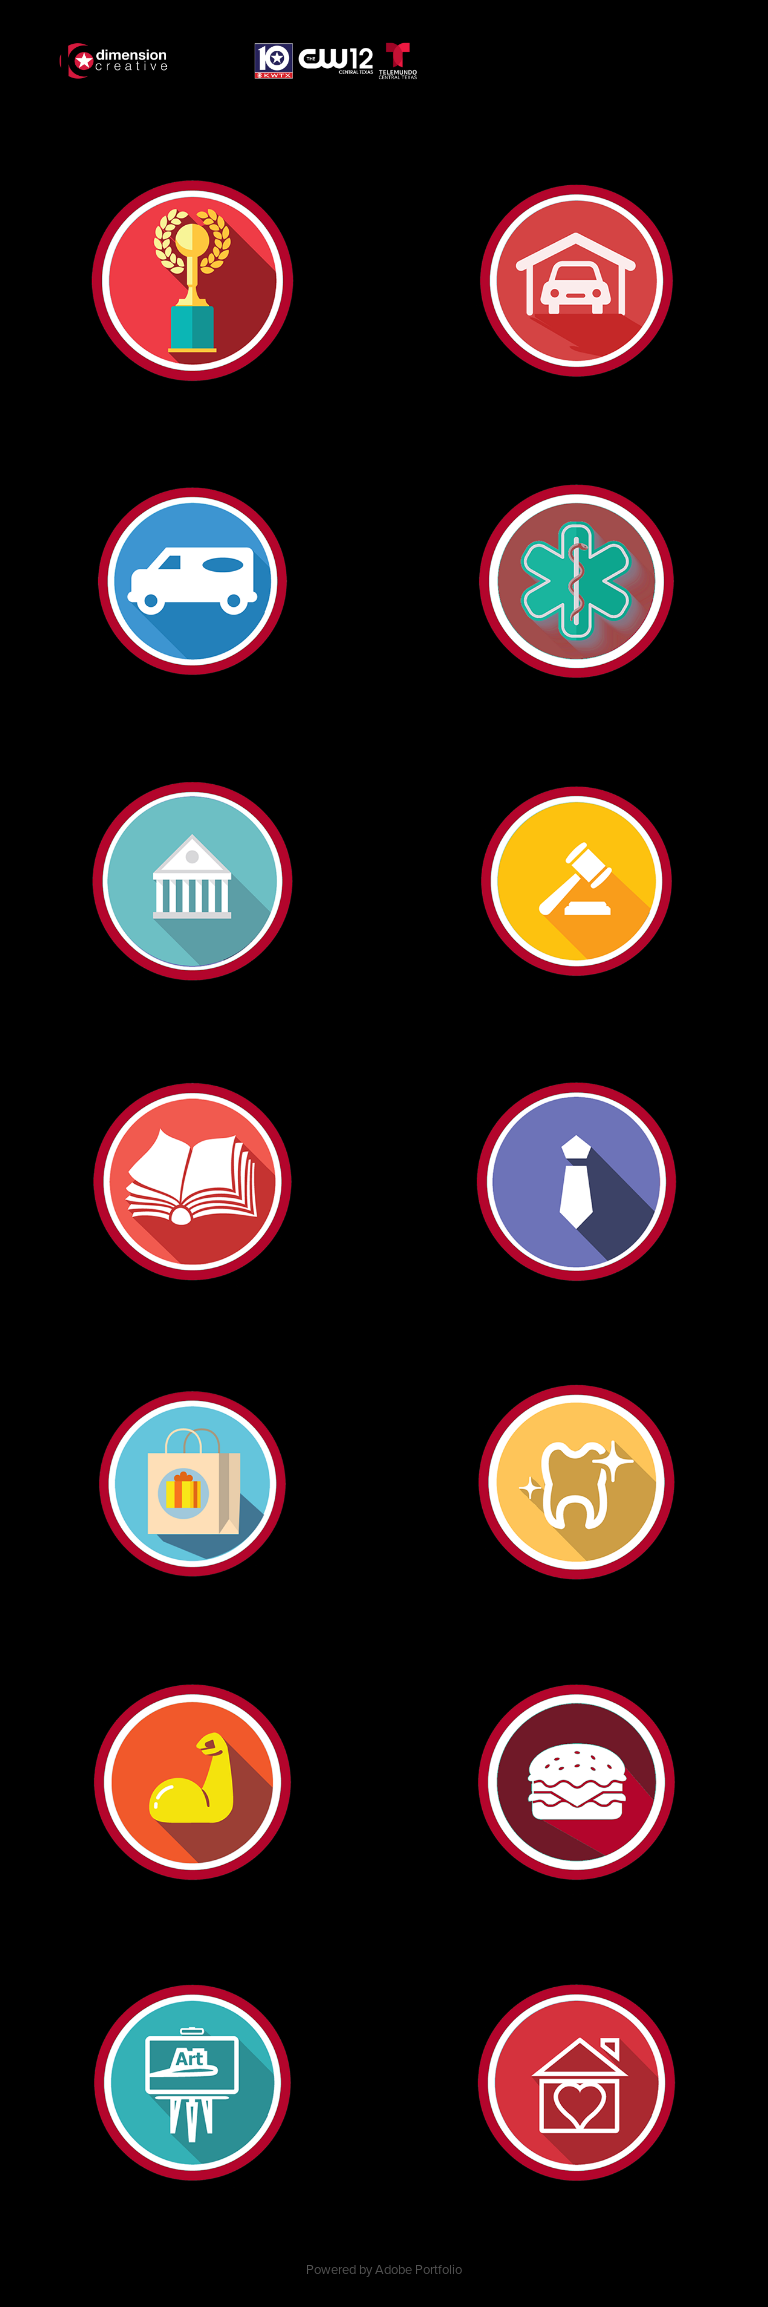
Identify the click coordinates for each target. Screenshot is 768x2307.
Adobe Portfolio (418, 2269)
